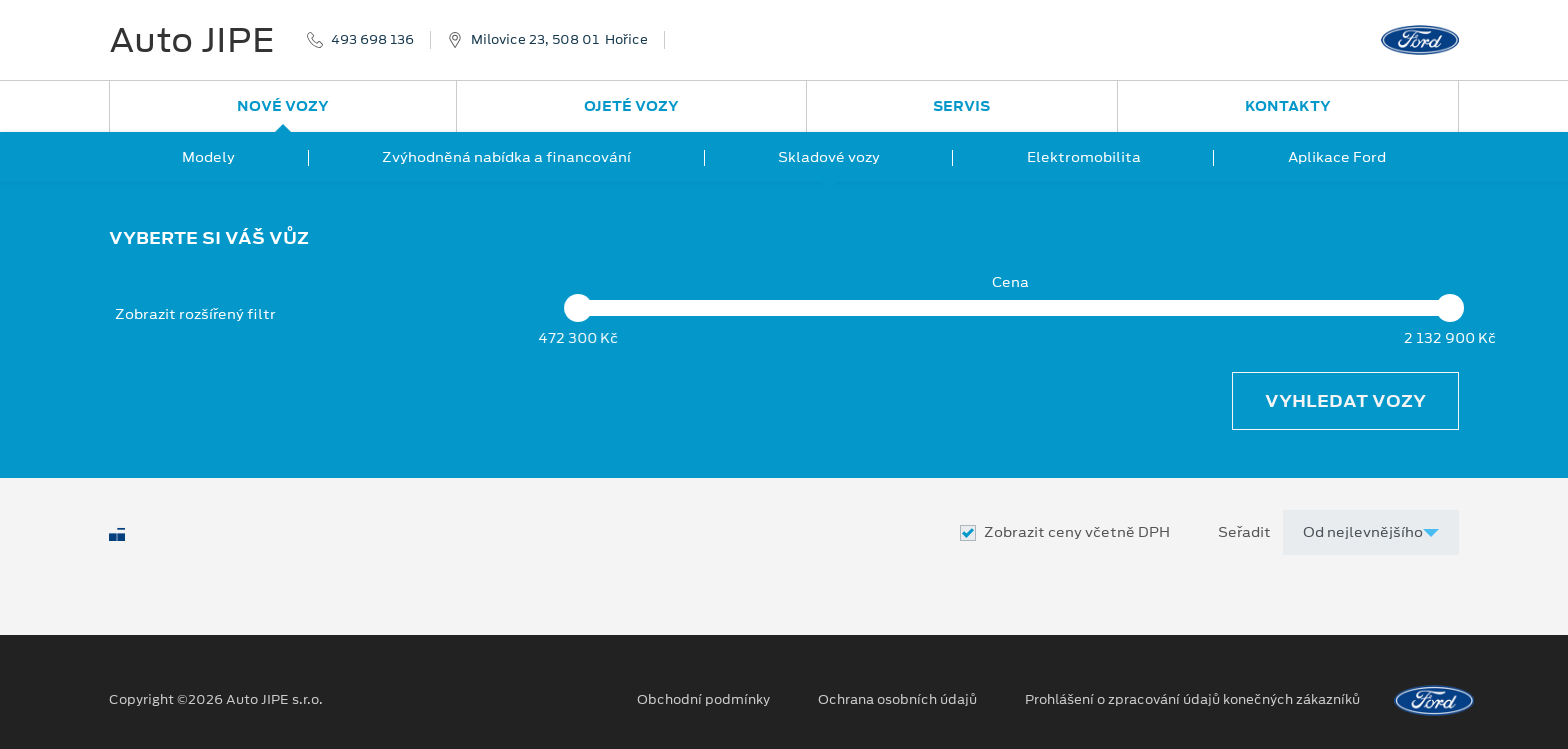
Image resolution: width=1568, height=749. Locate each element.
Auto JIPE (192, 40)
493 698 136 (372, 40)
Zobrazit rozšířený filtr (195, 314)
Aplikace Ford (1337, 157)
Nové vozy (283, 106)
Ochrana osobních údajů (897, 700)
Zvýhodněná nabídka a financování (506, 157)
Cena (1010, 282)
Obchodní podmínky (703, 700)
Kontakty (1288, 106)
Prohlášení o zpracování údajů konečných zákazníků (1192, 700)
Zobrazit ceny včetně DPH (1077, 532)
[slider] (578, 308)
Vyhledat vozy (1345, 401)
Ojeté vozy (631, 106)
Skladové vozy (829, 157)
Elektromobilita (1084, 157)
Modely (208, 157)
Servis (961, 106)
